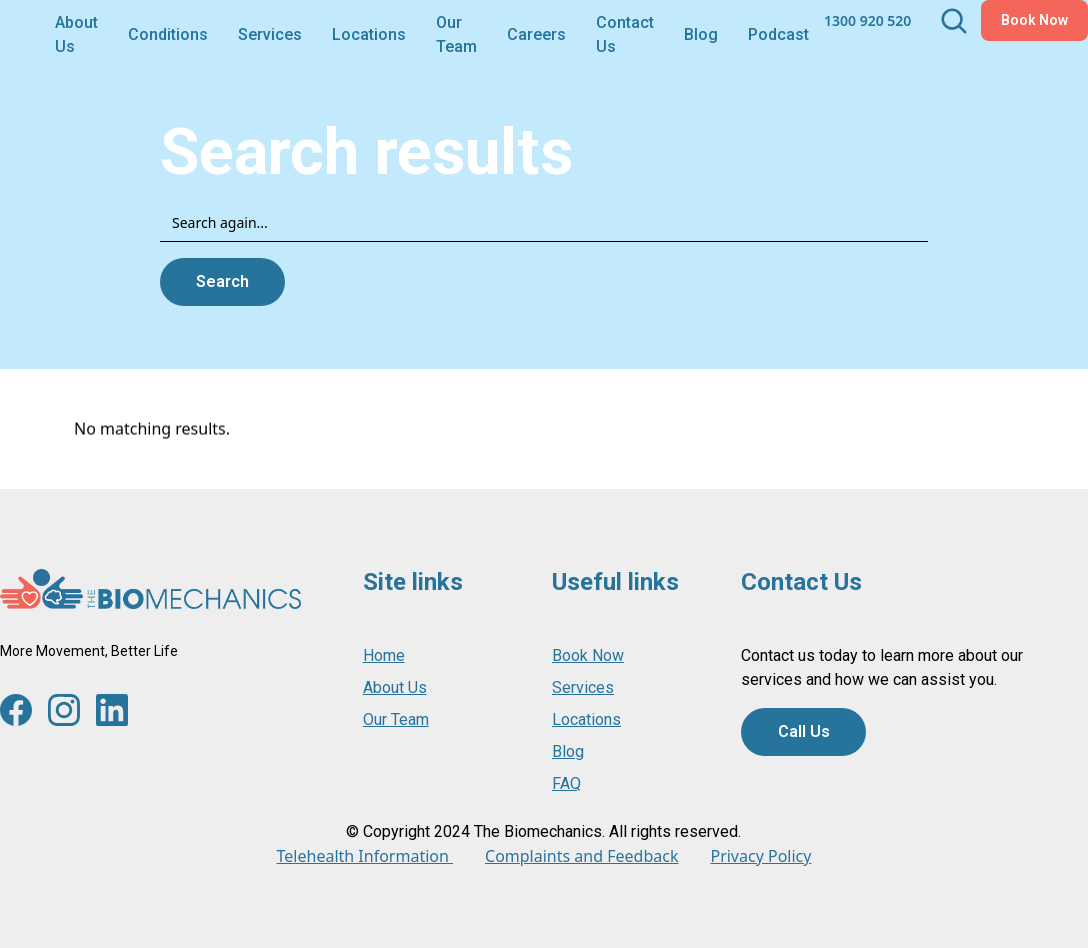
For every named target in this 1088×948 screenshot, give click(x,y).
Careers (536, 34)
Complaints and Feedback (581, 856)
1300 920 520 (867, 20)
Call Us (804, 731)
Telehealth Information (365, 856)
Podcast (778, 34)
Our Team (456, 34)
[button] (168, 33)
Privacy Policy (760, 856)
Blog (701, 34)
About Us (76, 34)
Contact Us (625, 34)
